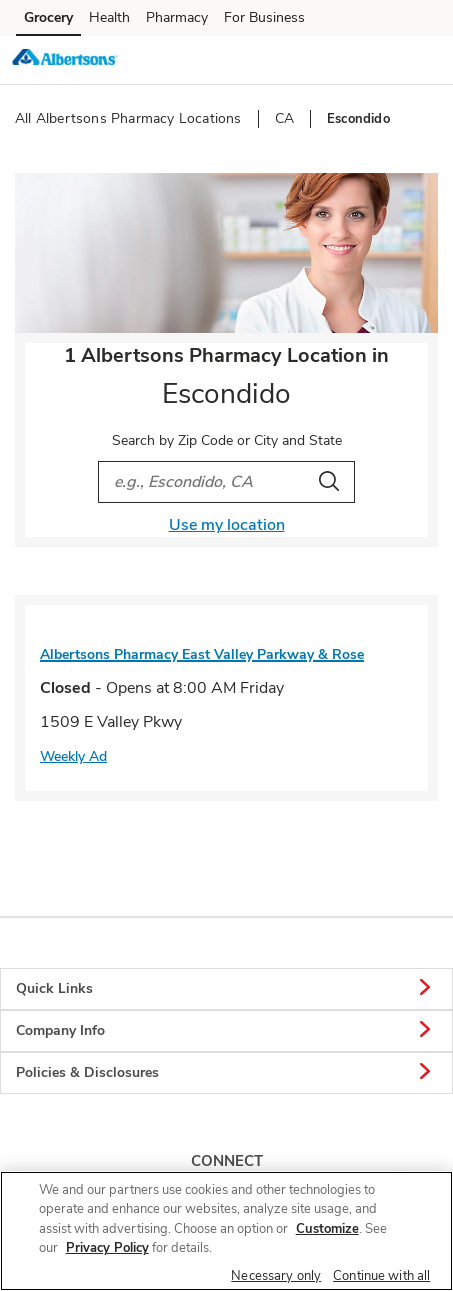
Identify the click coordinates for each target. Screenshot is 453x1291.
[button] (421, 59)
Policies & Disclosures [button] (226, 1073)
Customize (327, 1229)
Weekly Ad (73, 756)
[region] (226, 1231)
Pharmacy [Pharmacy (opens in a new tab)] (177, 17)
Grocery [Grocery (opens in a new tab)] (48, 17)
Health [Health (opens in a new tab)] (109, 17)
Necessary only (276, 1276)
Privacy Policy (107, 1248)
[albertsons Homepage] (65, 60)
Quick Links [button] (226, 989)
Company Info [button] (226, 1031)
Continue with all (381, 1276)
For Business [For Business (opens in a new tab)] (264, 17)
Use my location (227, 525)
